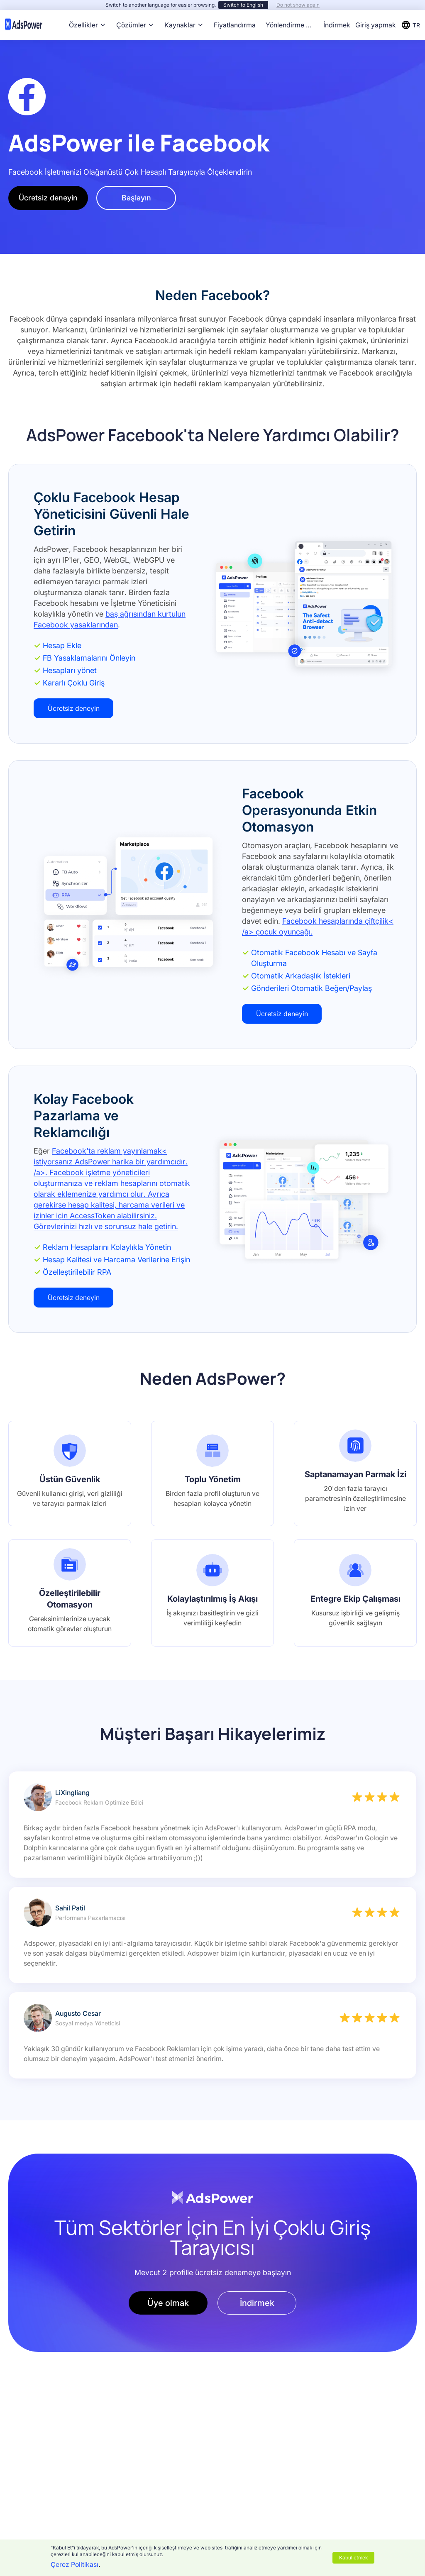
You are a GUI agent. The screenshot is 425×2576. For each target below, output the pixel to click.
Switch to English (243, 5)
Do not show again (298, 5)
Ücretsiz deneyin (48, 197)
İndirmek (336, 25)
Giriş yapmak (375, 25)
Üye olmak (168, 2303)
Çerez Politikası (74, 2564)
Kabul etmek (353, 2557)
